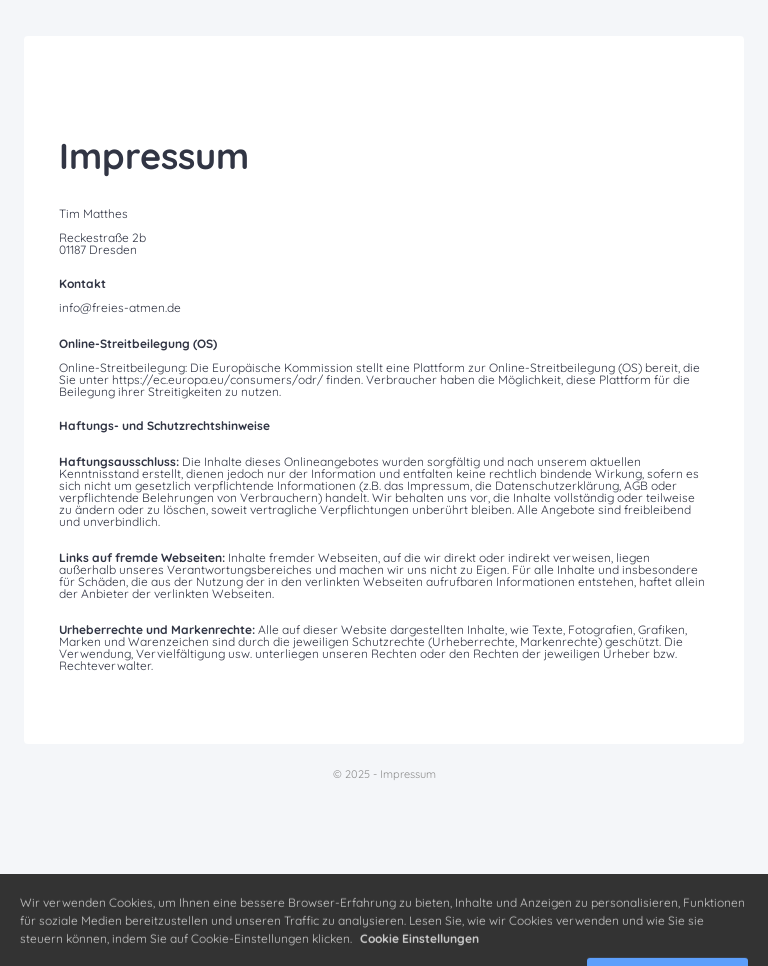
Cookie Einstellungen (419, 949)
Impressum (408, 774)
